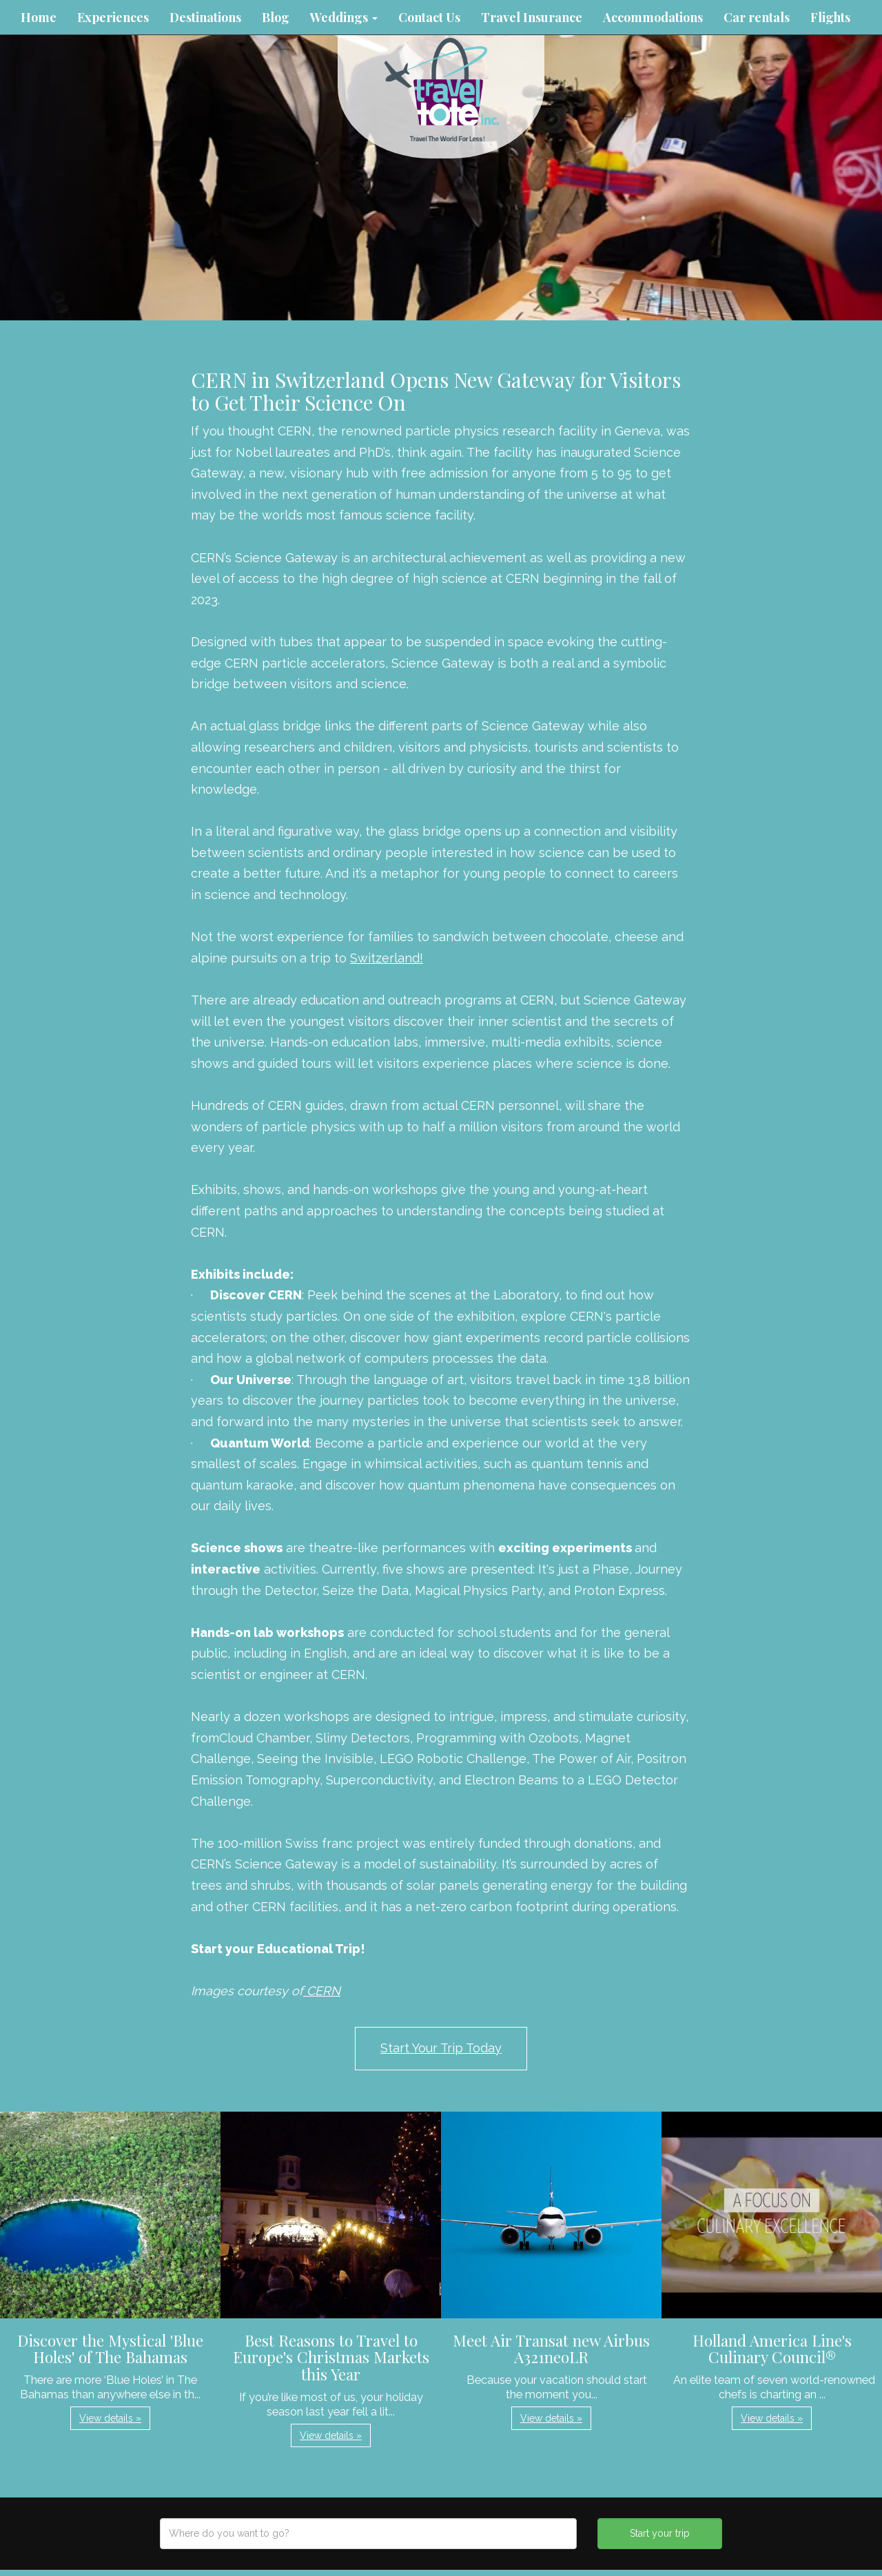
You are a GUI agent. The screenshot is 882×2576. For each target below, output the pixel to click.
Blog (275, 17)
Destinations (205, 17)
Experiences (113, 17)
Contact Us (429, 17)
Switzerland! (386, 958)
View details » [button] (110, 2418)
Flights (830, 17)
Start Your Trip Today (441, 2048)
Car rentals (757, 17)
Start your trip (660, 2533)
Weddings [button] (344, 17)
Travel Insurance (531, 17)
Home (39, 17)
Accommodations (653, 17)
